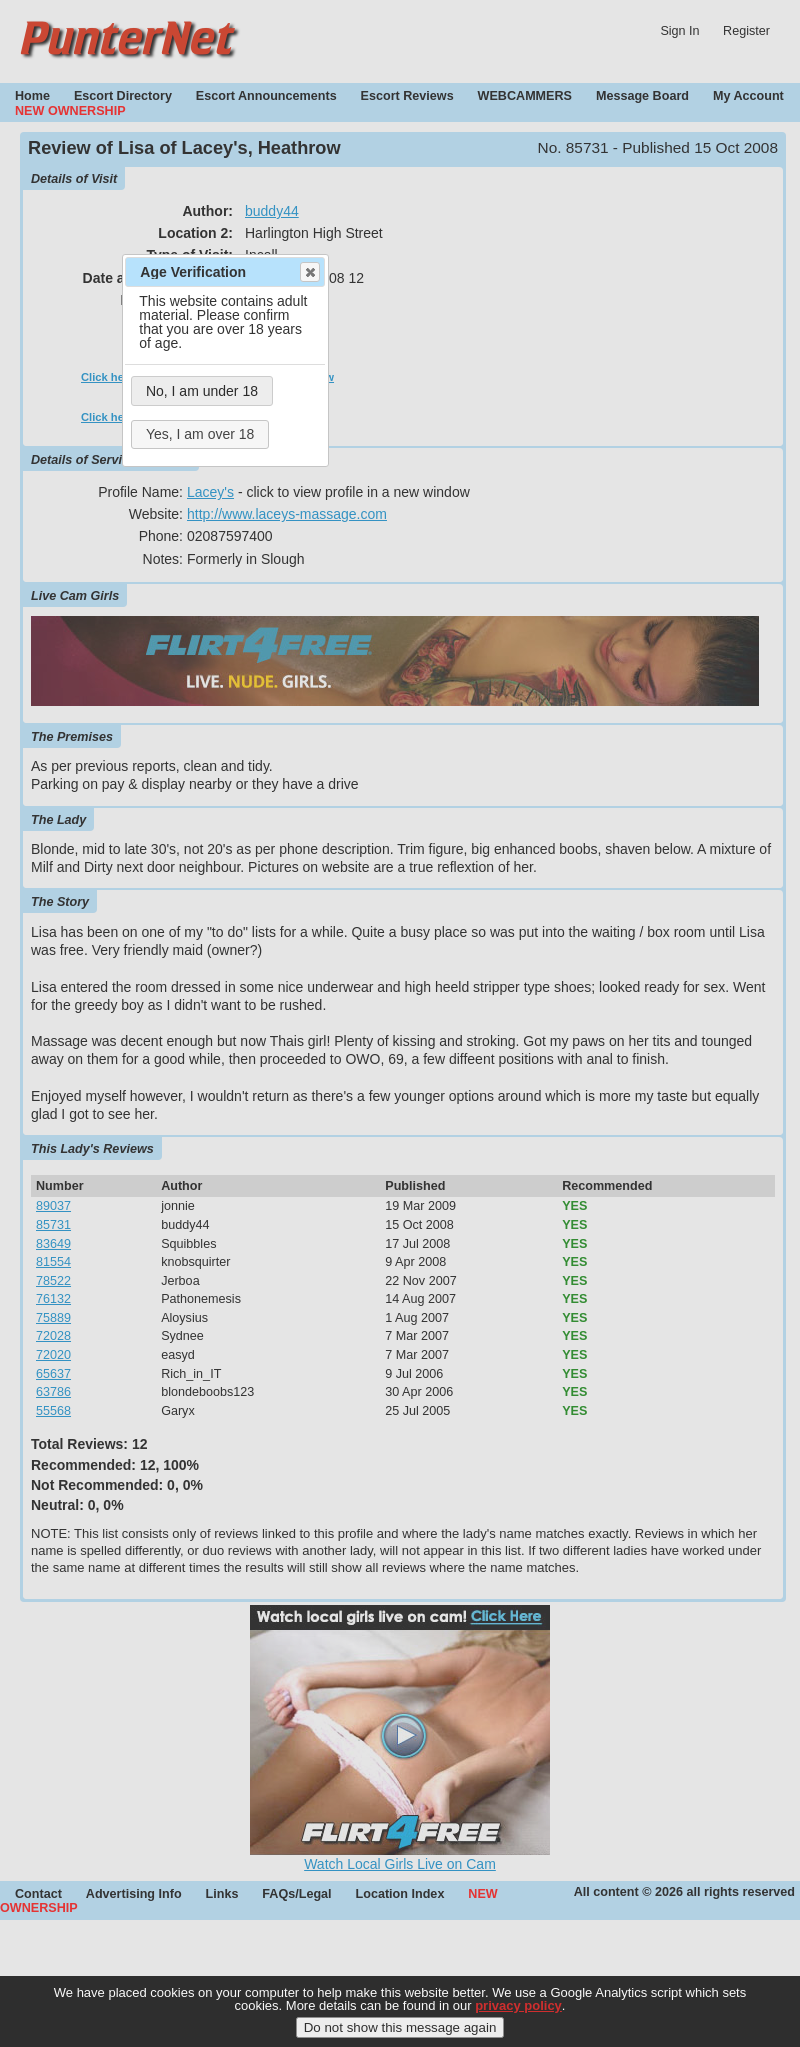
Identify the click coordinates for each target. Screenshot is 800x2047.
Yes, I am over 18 (200, 434)
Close (309, 272)
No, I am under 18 (202, 391)
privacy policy (518, 2020)
